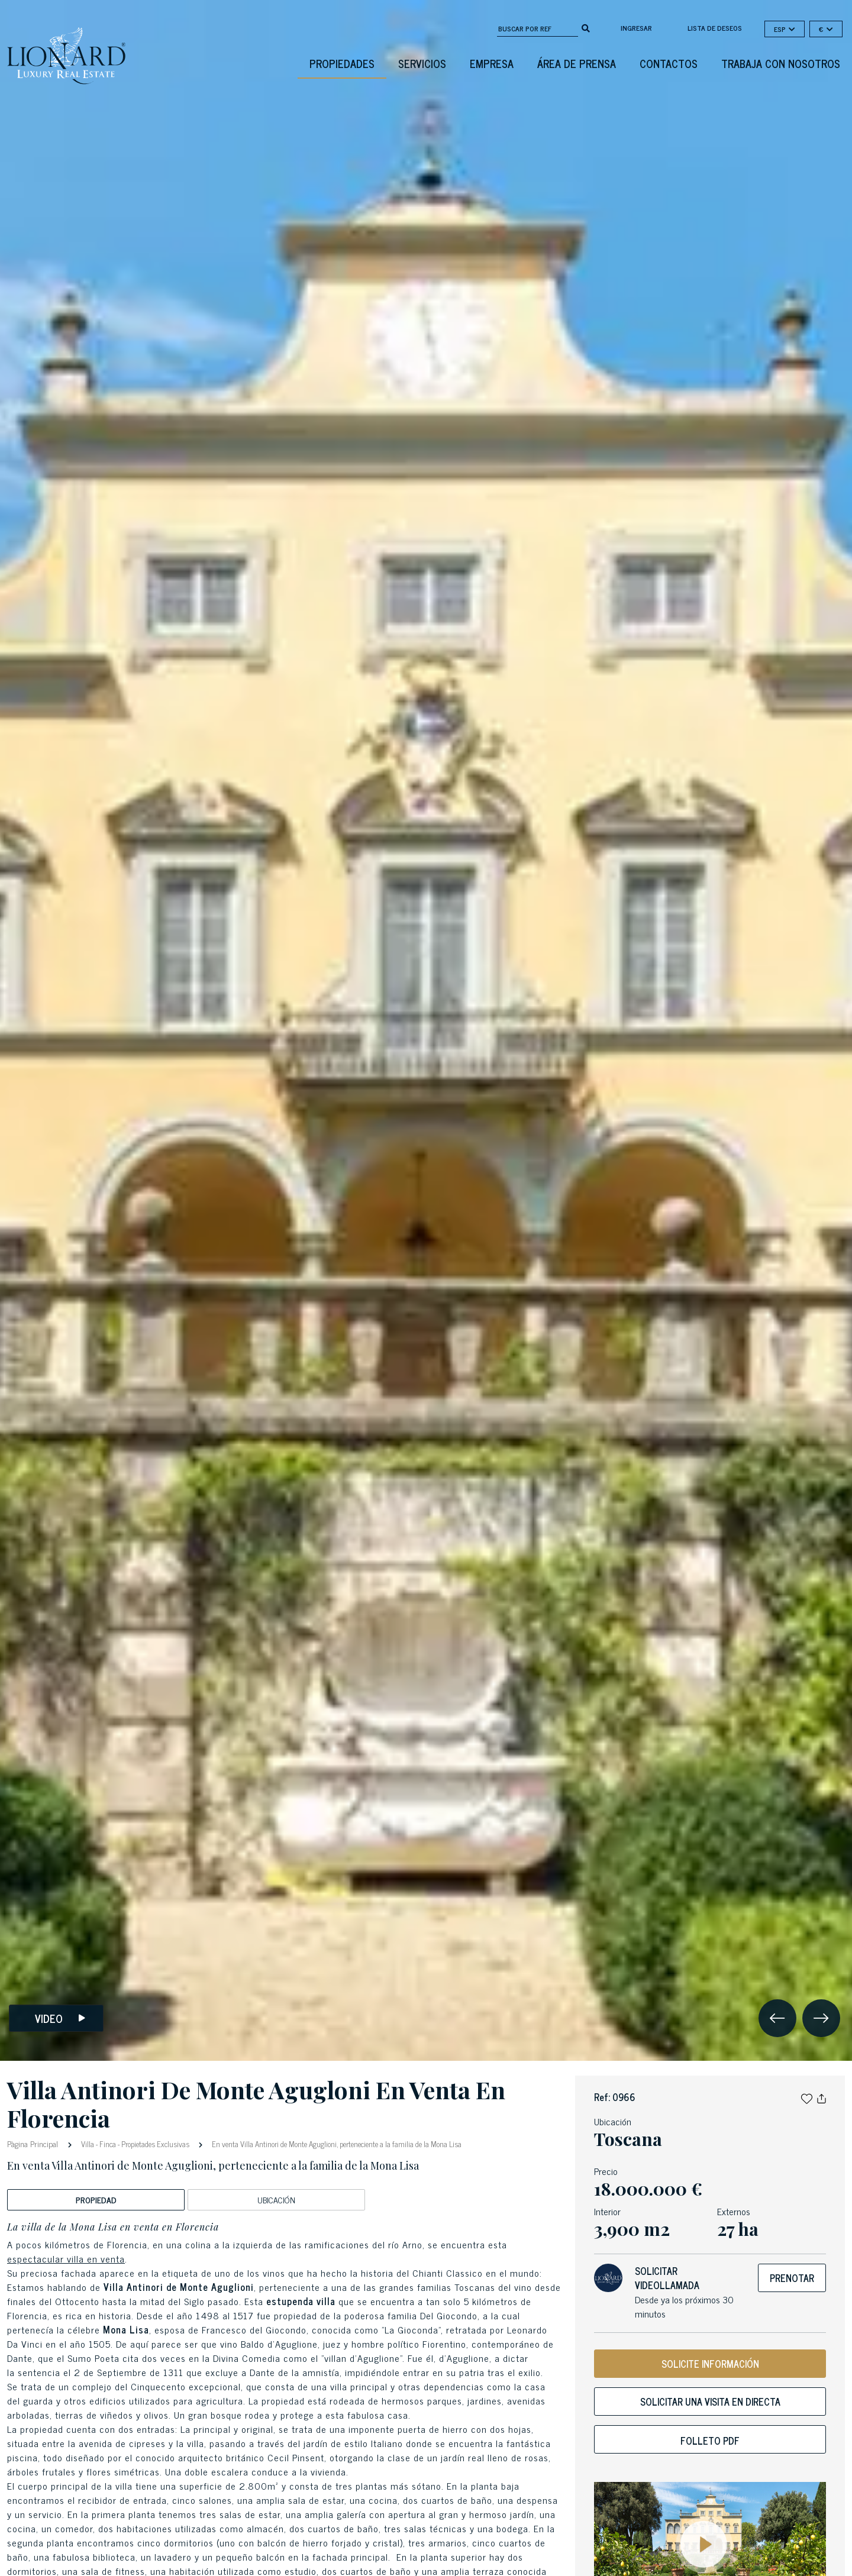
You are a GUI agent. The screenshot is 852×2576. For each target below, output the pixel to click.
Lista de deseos (715, 28)
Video (60, 2018)
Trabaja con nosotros (780, 63)
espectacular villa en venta (66, 2258)
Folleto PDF (710, 2440)
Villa (87, 2144)
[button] (806, 2097)
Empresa (492, 63)
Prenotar (792, 2278)
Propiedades (342, 63)
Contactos (669, 63)
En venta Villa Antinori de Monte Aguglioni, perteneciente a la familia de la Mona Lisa (336, 2144)
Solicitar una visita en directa (710, 2401)
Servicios (422, 63)
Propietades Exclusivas (155, 2144)
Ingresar (636, 28)
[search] (585, 27)
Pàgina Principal (33, 2143)
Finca (108, 2144)
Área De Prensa (576, 63)
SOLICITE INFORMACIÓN (710, 2363)
